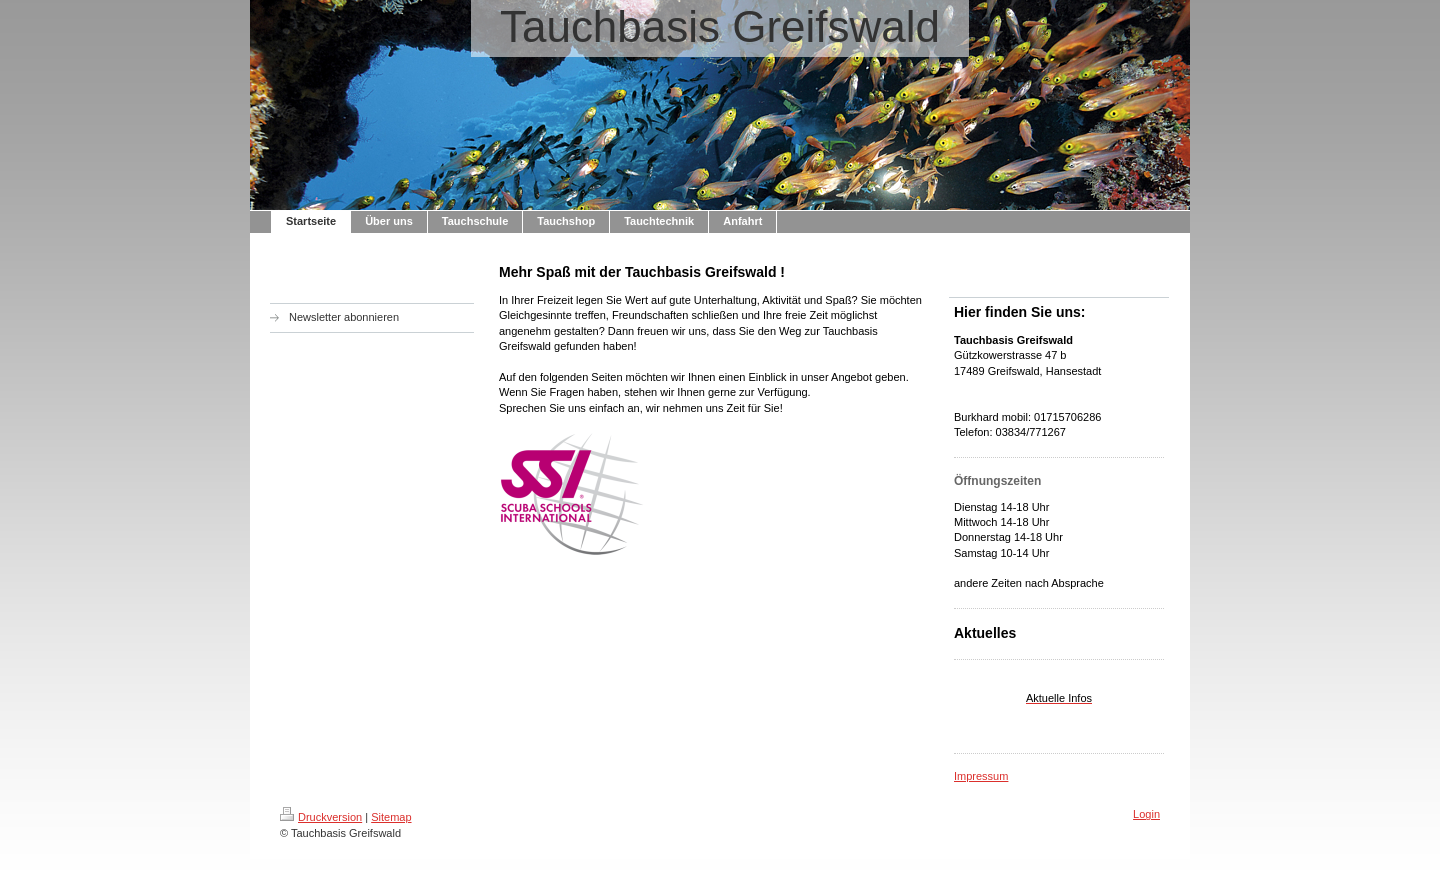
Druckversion (321, 817)
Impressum (981, 776)
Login (1146, 814)
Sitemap (391, 817)
